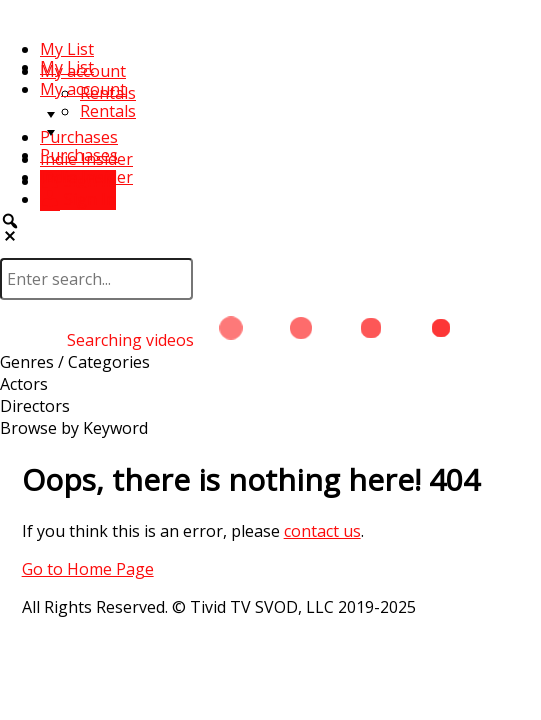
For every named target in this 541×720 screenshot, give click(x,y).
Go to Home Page (88, 569)
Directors (35, 406)
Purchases (79, 137)
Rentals (108, 111)
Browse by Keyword (74, 428)
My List (67, 49)
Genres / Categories (75, 362)
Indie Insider (86, 177)
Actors (24, 384)
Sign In (78, 199)
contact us (322, 531)
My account (83, 89)
